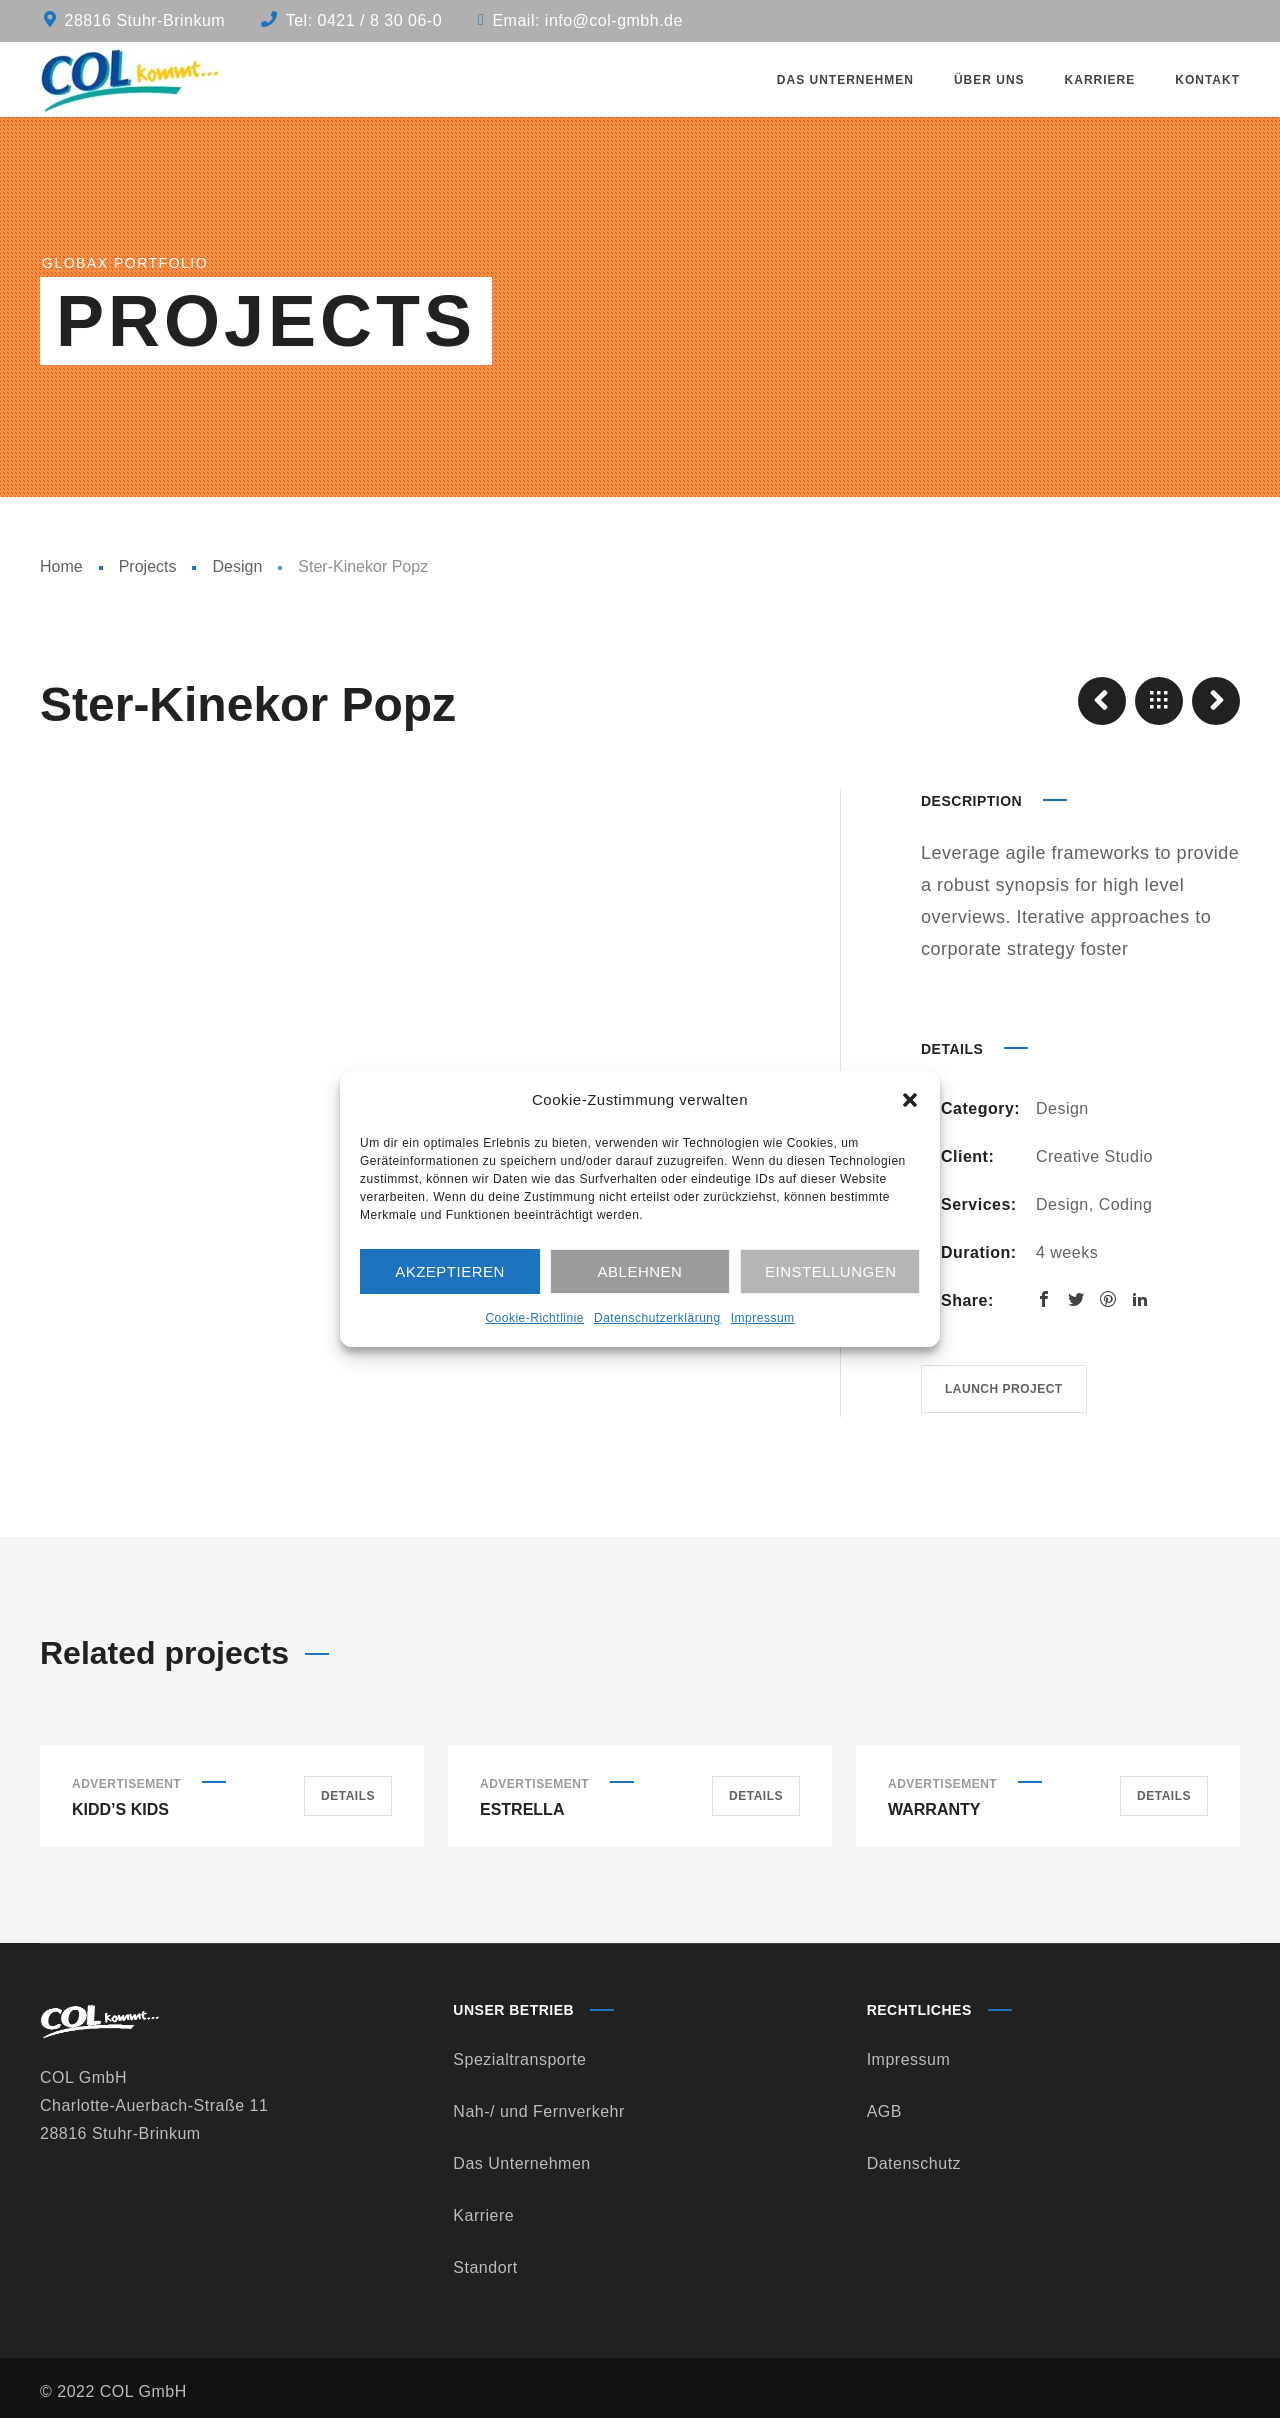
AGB (884, 2111)
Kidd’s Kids (120, 1809)
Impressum (763, 1318)
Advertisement (126, 1784)
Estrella (522, 1809)
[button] (910, 1100)
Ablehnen (640, 1271)
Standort (485, 2267)
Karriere (483, 2215)
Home (61, 566)
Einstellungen (831, 1271)
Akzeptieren (450, 1271)
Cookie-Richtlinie (534, 1318)
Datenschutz (914, 2163)
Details (348, 1796)
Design (237, 566)
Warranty (934, 1809)
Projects (148, 566)
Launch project (1004, 1389)
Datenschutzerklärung (657, 1318)
